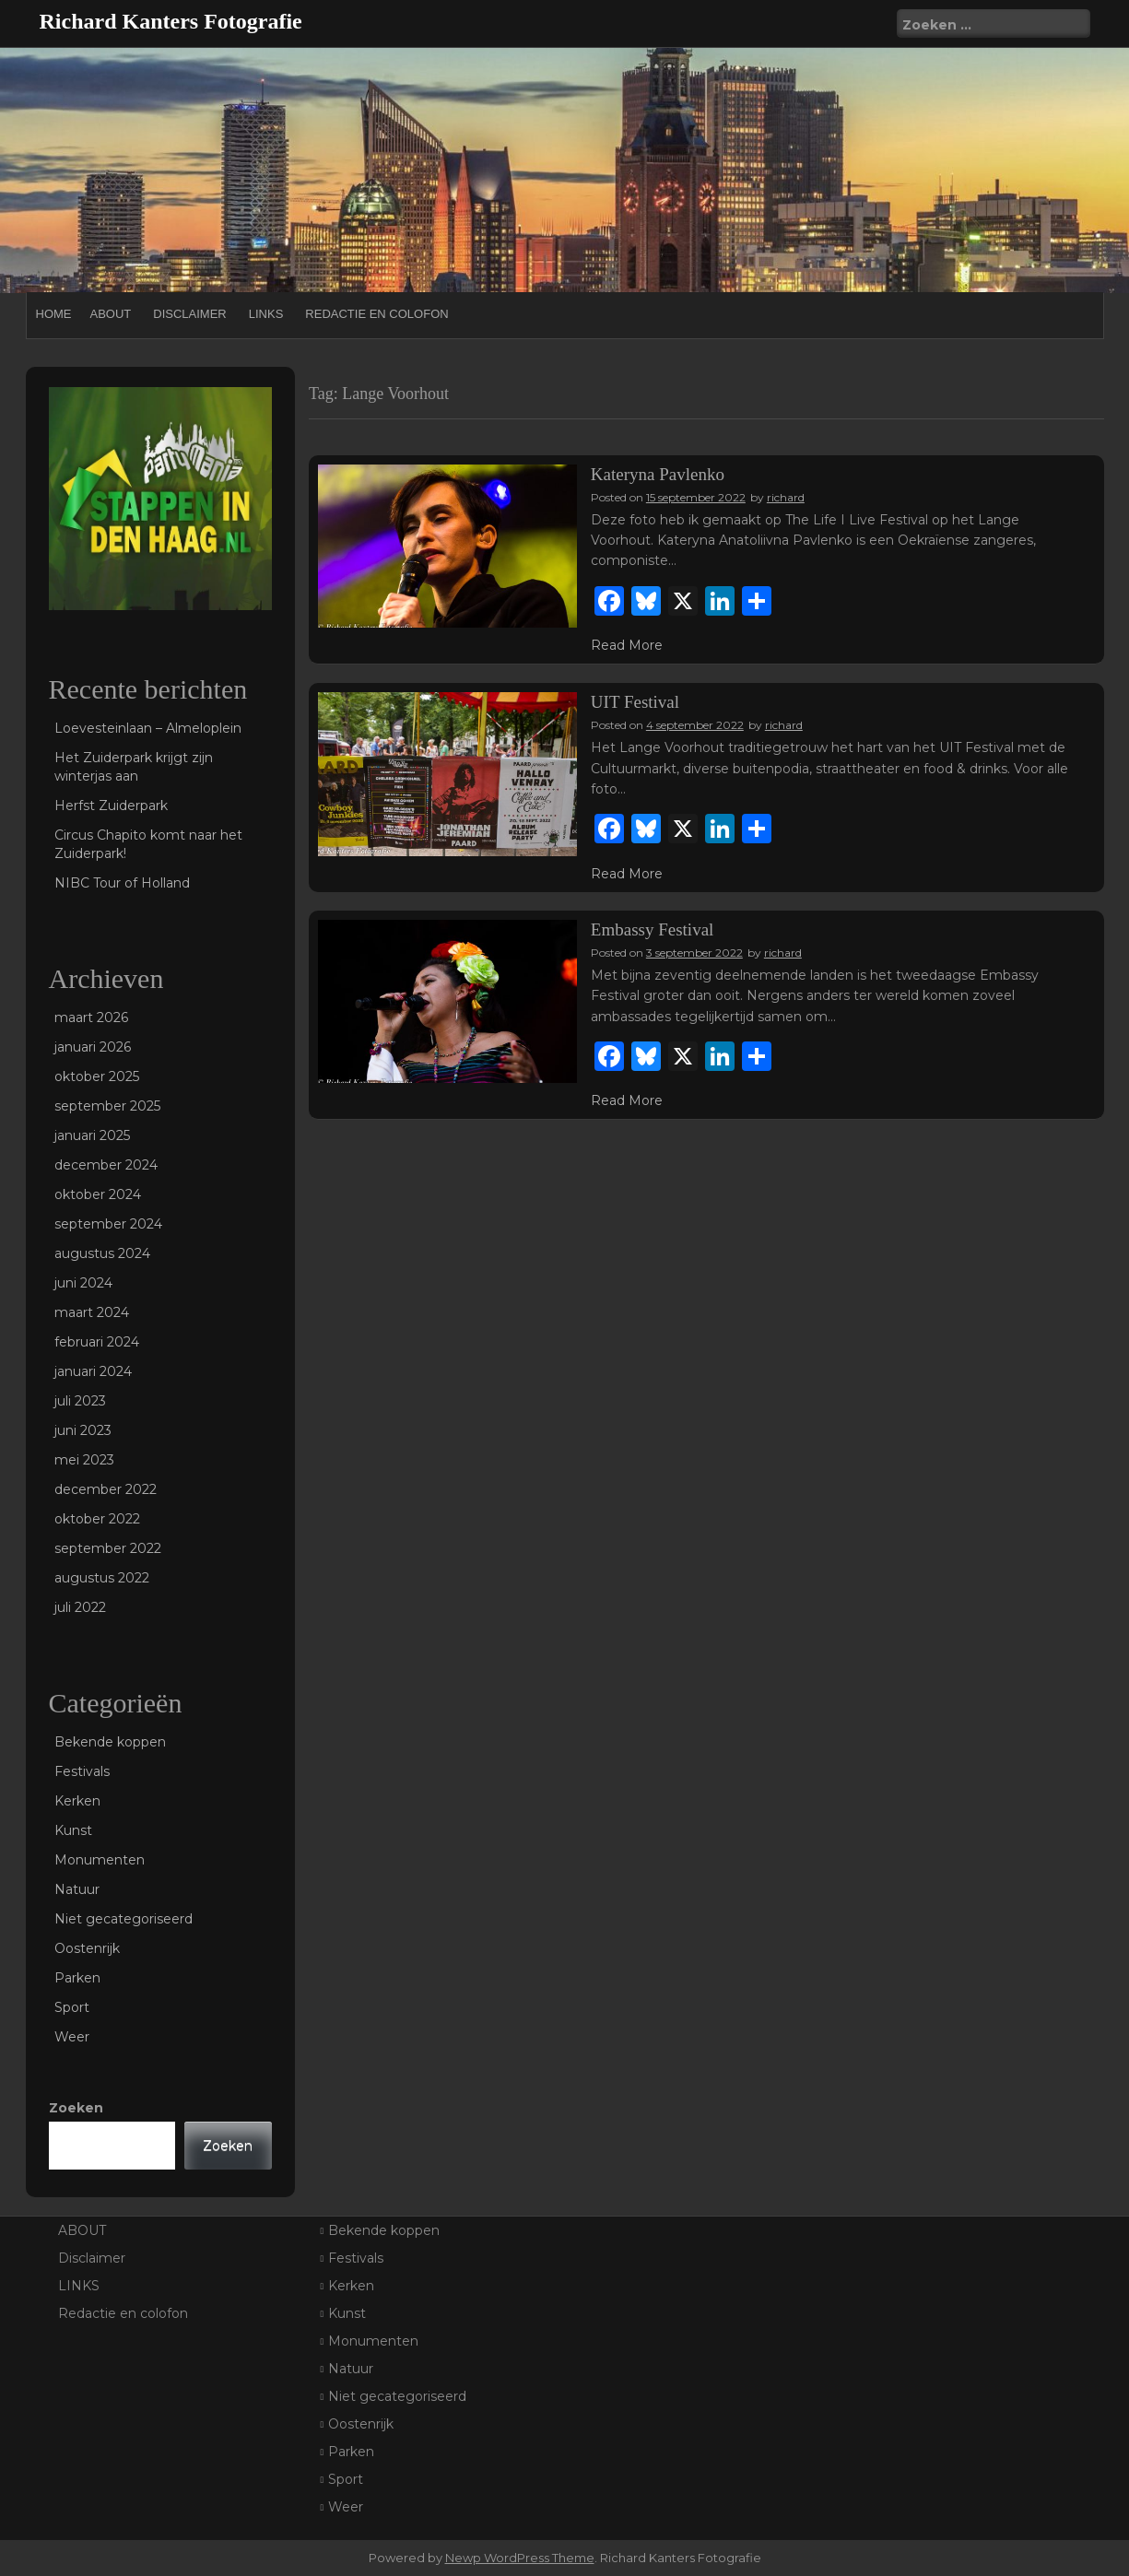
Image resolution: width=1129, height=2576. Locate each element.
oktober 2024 (97, 1194)
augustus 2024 (102, 1253)
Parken (77, 1978)
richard (786, 497)
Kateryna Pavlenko (657, 474)
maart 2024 (91, 1312)
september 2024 (108, 1224)
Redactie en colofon (376, 314)
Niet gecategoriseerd (123, 1919)
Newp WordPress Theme (519, 2557)
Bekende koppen (110, 1742)
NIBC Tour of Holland (122, 883)
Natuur (77, 1889)
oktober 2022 (97, 1519)
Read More (627, 645)
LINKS (266, 314)
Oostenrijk (87, 1948)
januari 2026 (92, 1047)
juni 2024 (83, 1283)
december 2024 (106, 1165)
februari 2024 (96, 1342)
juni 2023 (83, 1430)
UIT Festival (635, 702)
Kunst (73, 1830)
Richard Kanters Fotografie (171, 21)
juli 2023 (80, 1401)
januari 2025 (92, 1135)
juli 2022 (80, 1607)
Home (54, 314)
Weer (71, 2037)
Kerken (77, 1801)
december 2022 (105, 1489)
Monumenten (99, 1860)
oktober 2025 (96, 1076)
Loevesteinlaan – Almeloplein (147, 728)
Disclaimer (189, 314)
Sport (71, 2007)
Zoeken (76, 2108)
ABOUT (111, 314)
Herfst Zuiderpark (111, 805)
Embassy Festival (652, 929)
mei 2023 (84, 1460)
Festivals (82, 1771)
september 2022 (107, 1548)
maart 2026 (91, 1017)
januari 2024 (93, 1371)
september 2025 (107, 1106)
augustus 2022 (101, 1578)
